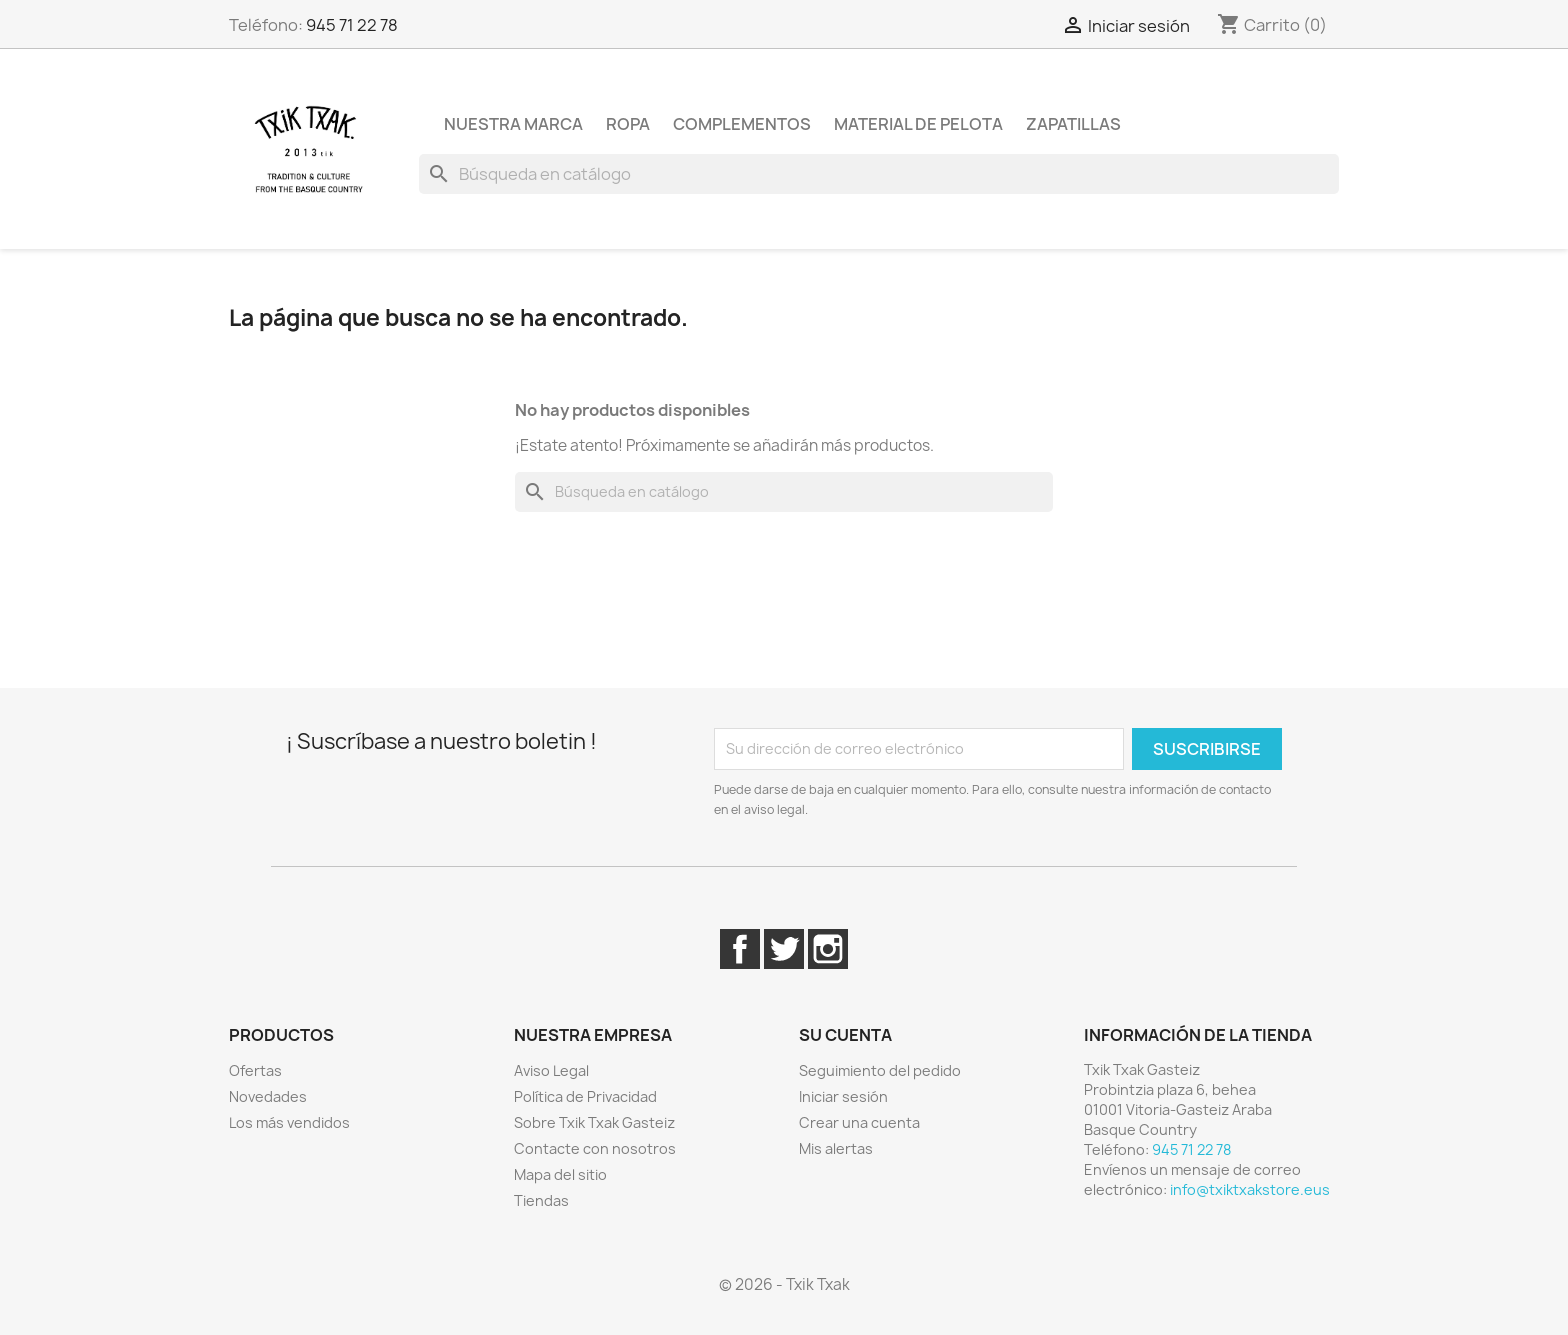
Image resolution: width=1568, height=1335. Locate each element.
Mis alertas (836, 1148)
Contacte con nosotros (595, 1148)
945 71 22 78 (352, 25)
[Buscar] (879, 174)
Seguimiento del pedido (880, 1070)
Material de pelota (918, 124)
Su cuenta (845, 1035)
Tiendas (541, 1200)
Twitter (784, 949)
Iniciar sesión (843, 1096)
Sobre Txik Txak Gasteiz (594, 1122)
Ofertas (255, 1070)
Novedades (268, 1096)
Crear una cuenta (859, 1122)
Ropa (628, 124)
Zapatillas (1073, 124)
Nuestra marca (513, 124)
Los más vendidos (289, 1122)
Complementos (742, 124)
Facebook (740, 949)
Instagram (828, 949)
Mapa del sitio (560, 1174)
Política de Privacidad (585, 1096)
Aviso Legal (551, 1070)
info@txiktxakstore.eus (1250, 1189)
